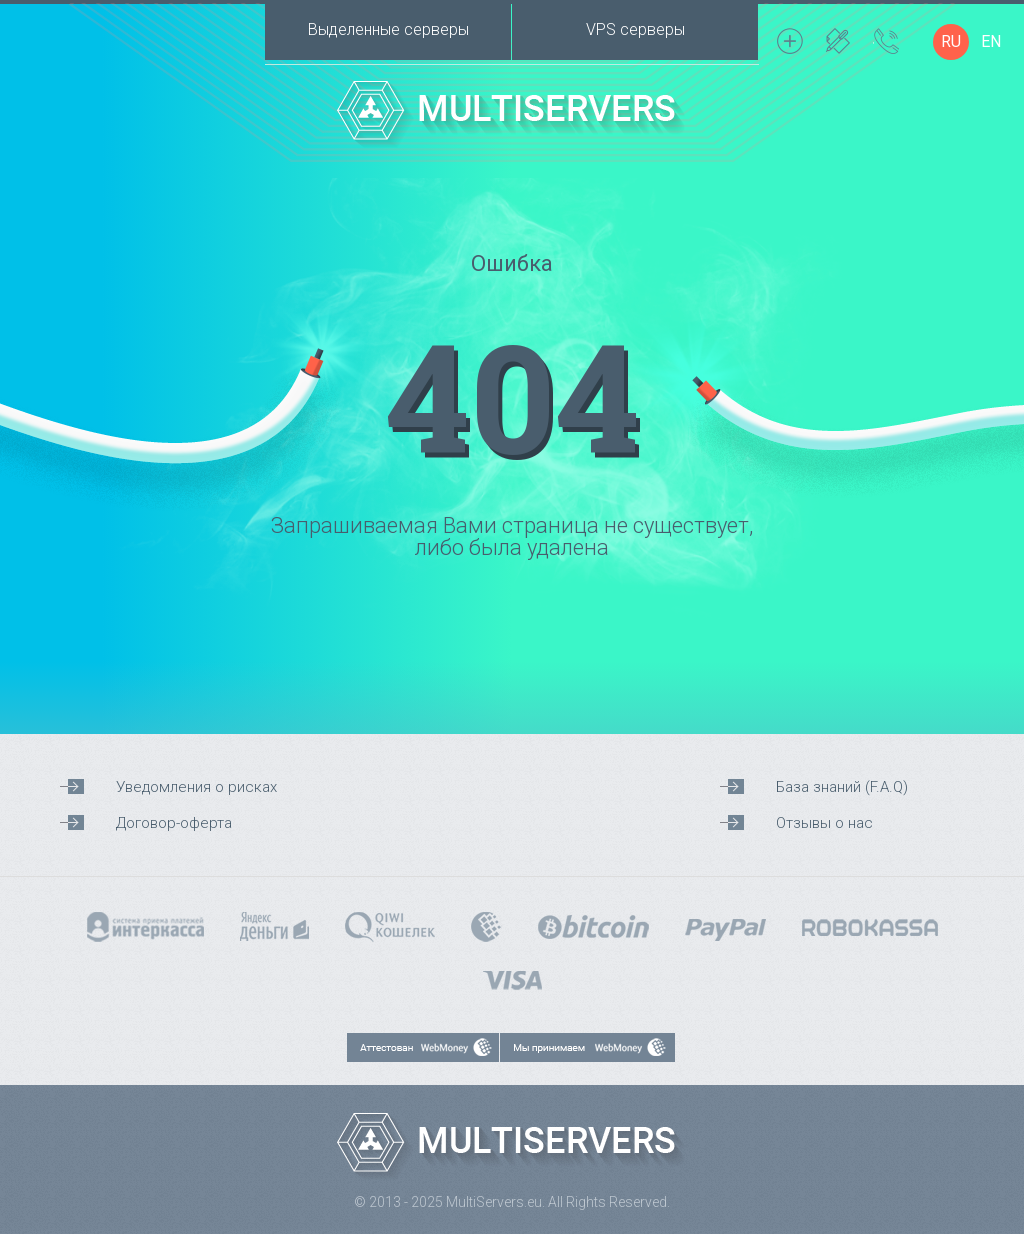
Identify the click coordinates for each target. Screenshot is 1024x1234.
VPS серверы (635, 29)
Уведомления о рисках (196, 787)
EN (991, 41)
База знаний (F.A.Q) (842, 787)
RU (951, 41)
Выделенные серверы (388, 29)
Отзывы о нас (824, 823)
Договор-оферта (174, 823)
